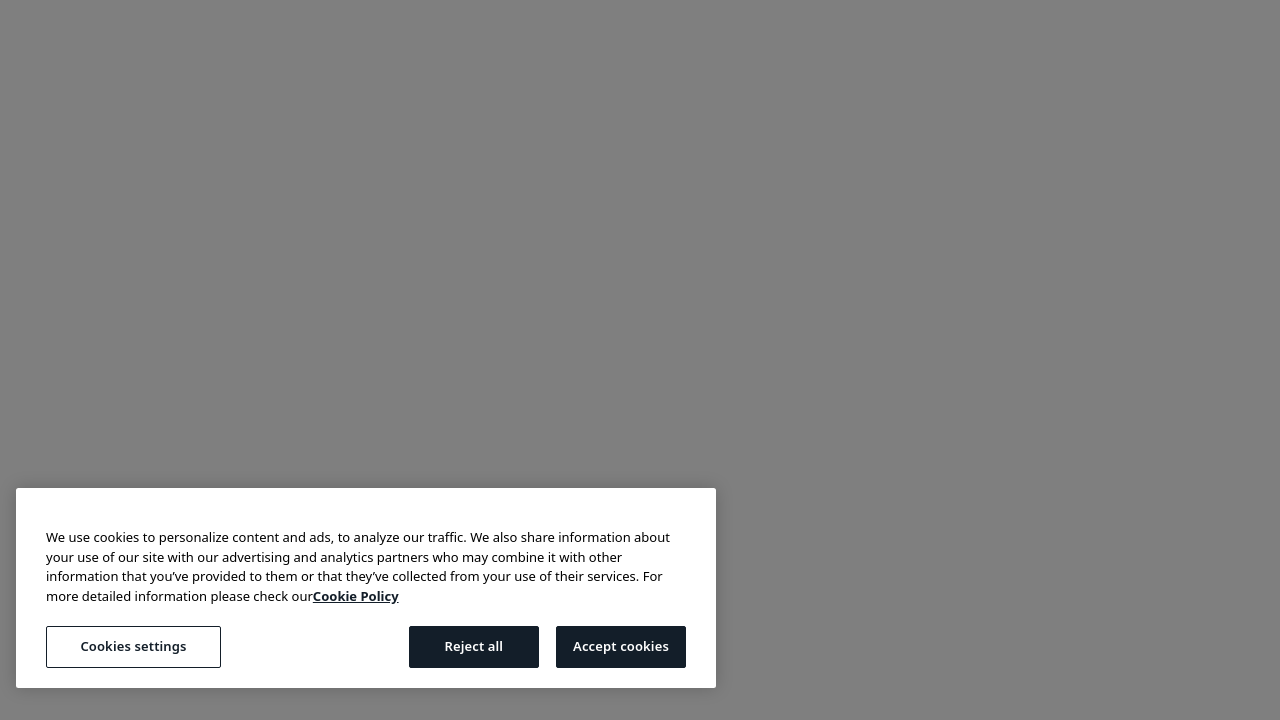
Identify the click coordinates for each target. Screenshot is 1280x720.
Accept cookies (621, 646)
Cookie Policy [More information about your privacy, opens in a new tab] (356, 596)
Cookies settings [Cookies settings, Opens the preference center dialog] (133, 646)
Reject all (473, 646)
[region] (366, 588)
